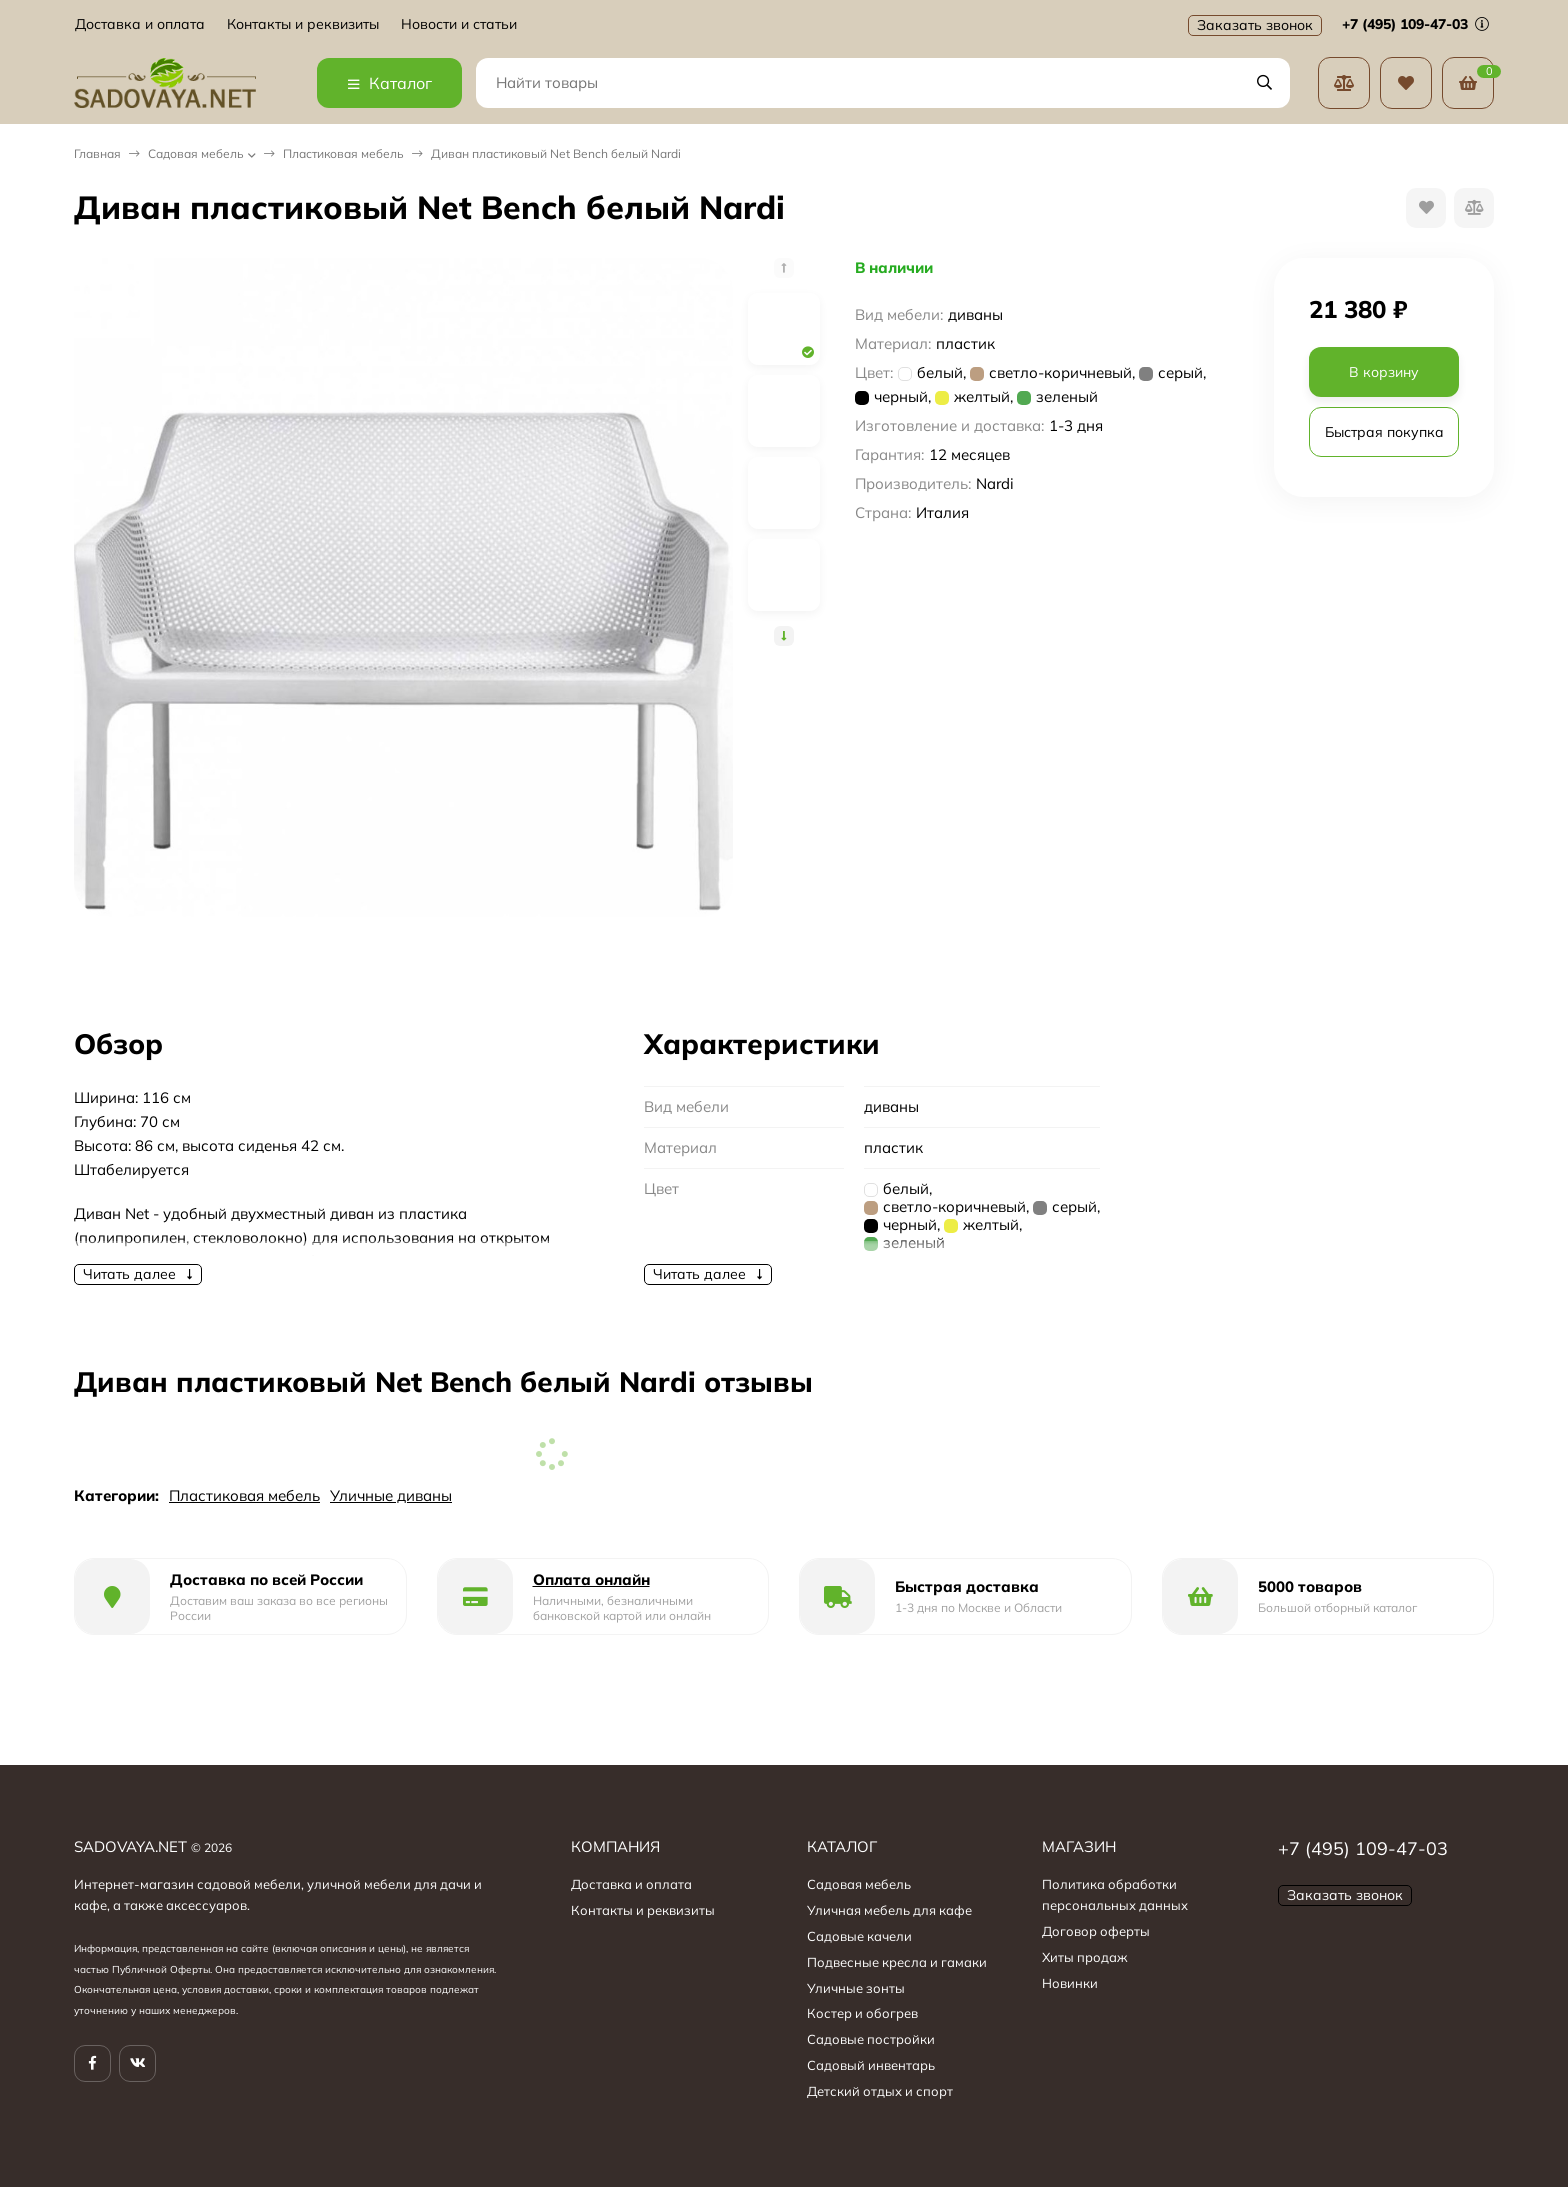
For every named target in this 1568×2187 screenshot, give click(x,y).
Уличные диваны (391, 1495)
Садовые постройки (871, 2039)
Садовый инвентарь (871, 2065)
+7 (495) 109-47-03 (1415, 24)
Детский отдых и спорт (880, 2091)
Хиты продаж (1085, 1957)
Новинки (1070, 1983)
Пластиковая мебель (343, 153)
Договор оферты (1096, 1931)
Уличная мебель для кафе (889, 1910)
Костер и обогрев (862, 2013)
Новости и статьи (459, 24)
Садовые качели (859, 1936)
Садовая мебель (196, 153)
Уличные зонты (856, 1988)
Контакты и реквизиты (303, 24)
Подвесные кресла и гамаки (897, 1962)
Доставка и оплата (140, 24)
